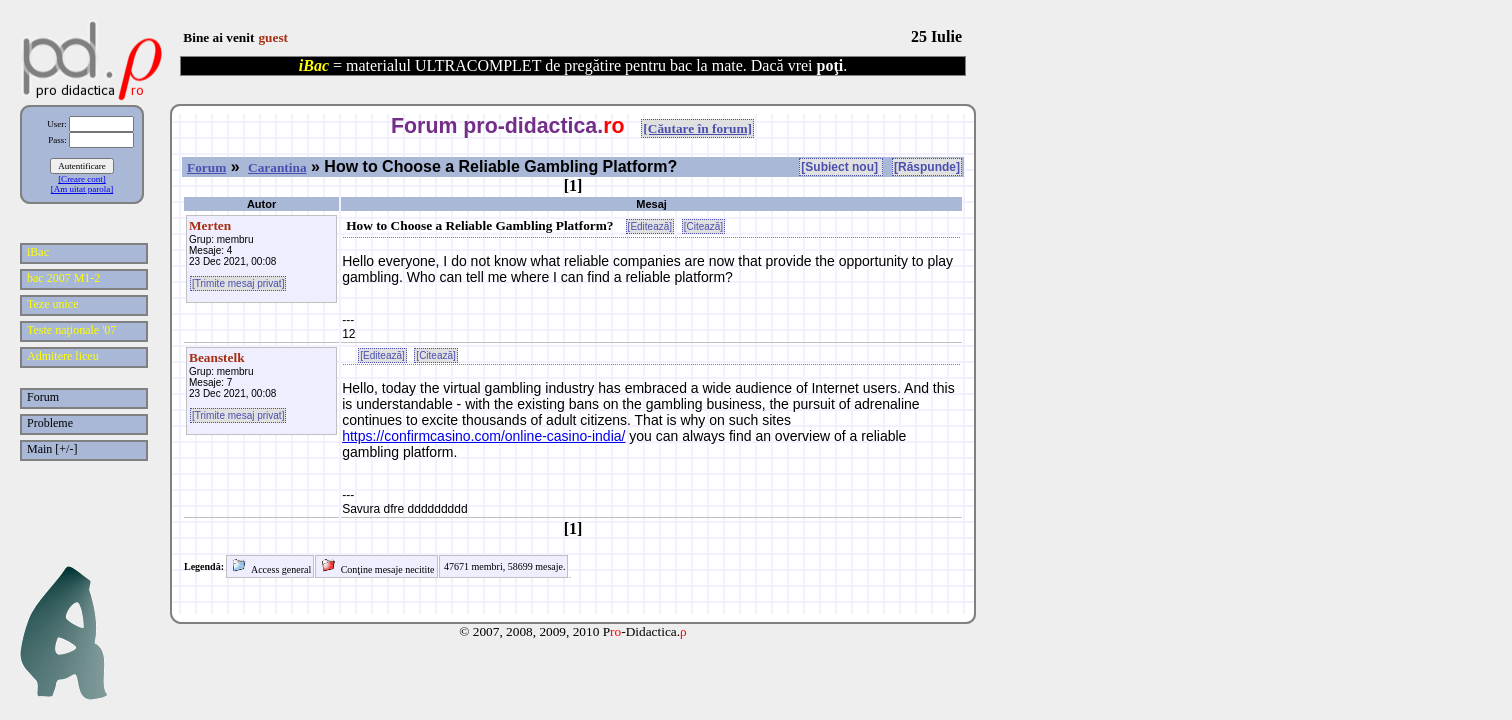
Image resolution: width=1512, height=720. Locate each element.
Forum (206, 167)
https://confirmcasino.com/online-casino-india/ (483, 436)
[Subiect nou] (841, 167)
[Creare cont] (82, 179)
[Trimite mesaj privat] (238, 283)
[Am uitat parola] (82, 189)
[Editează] (650, 226)
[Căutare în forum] (697, 128)
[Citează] (703, 226)
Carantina (277, 167)
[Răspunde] (927, 167)
